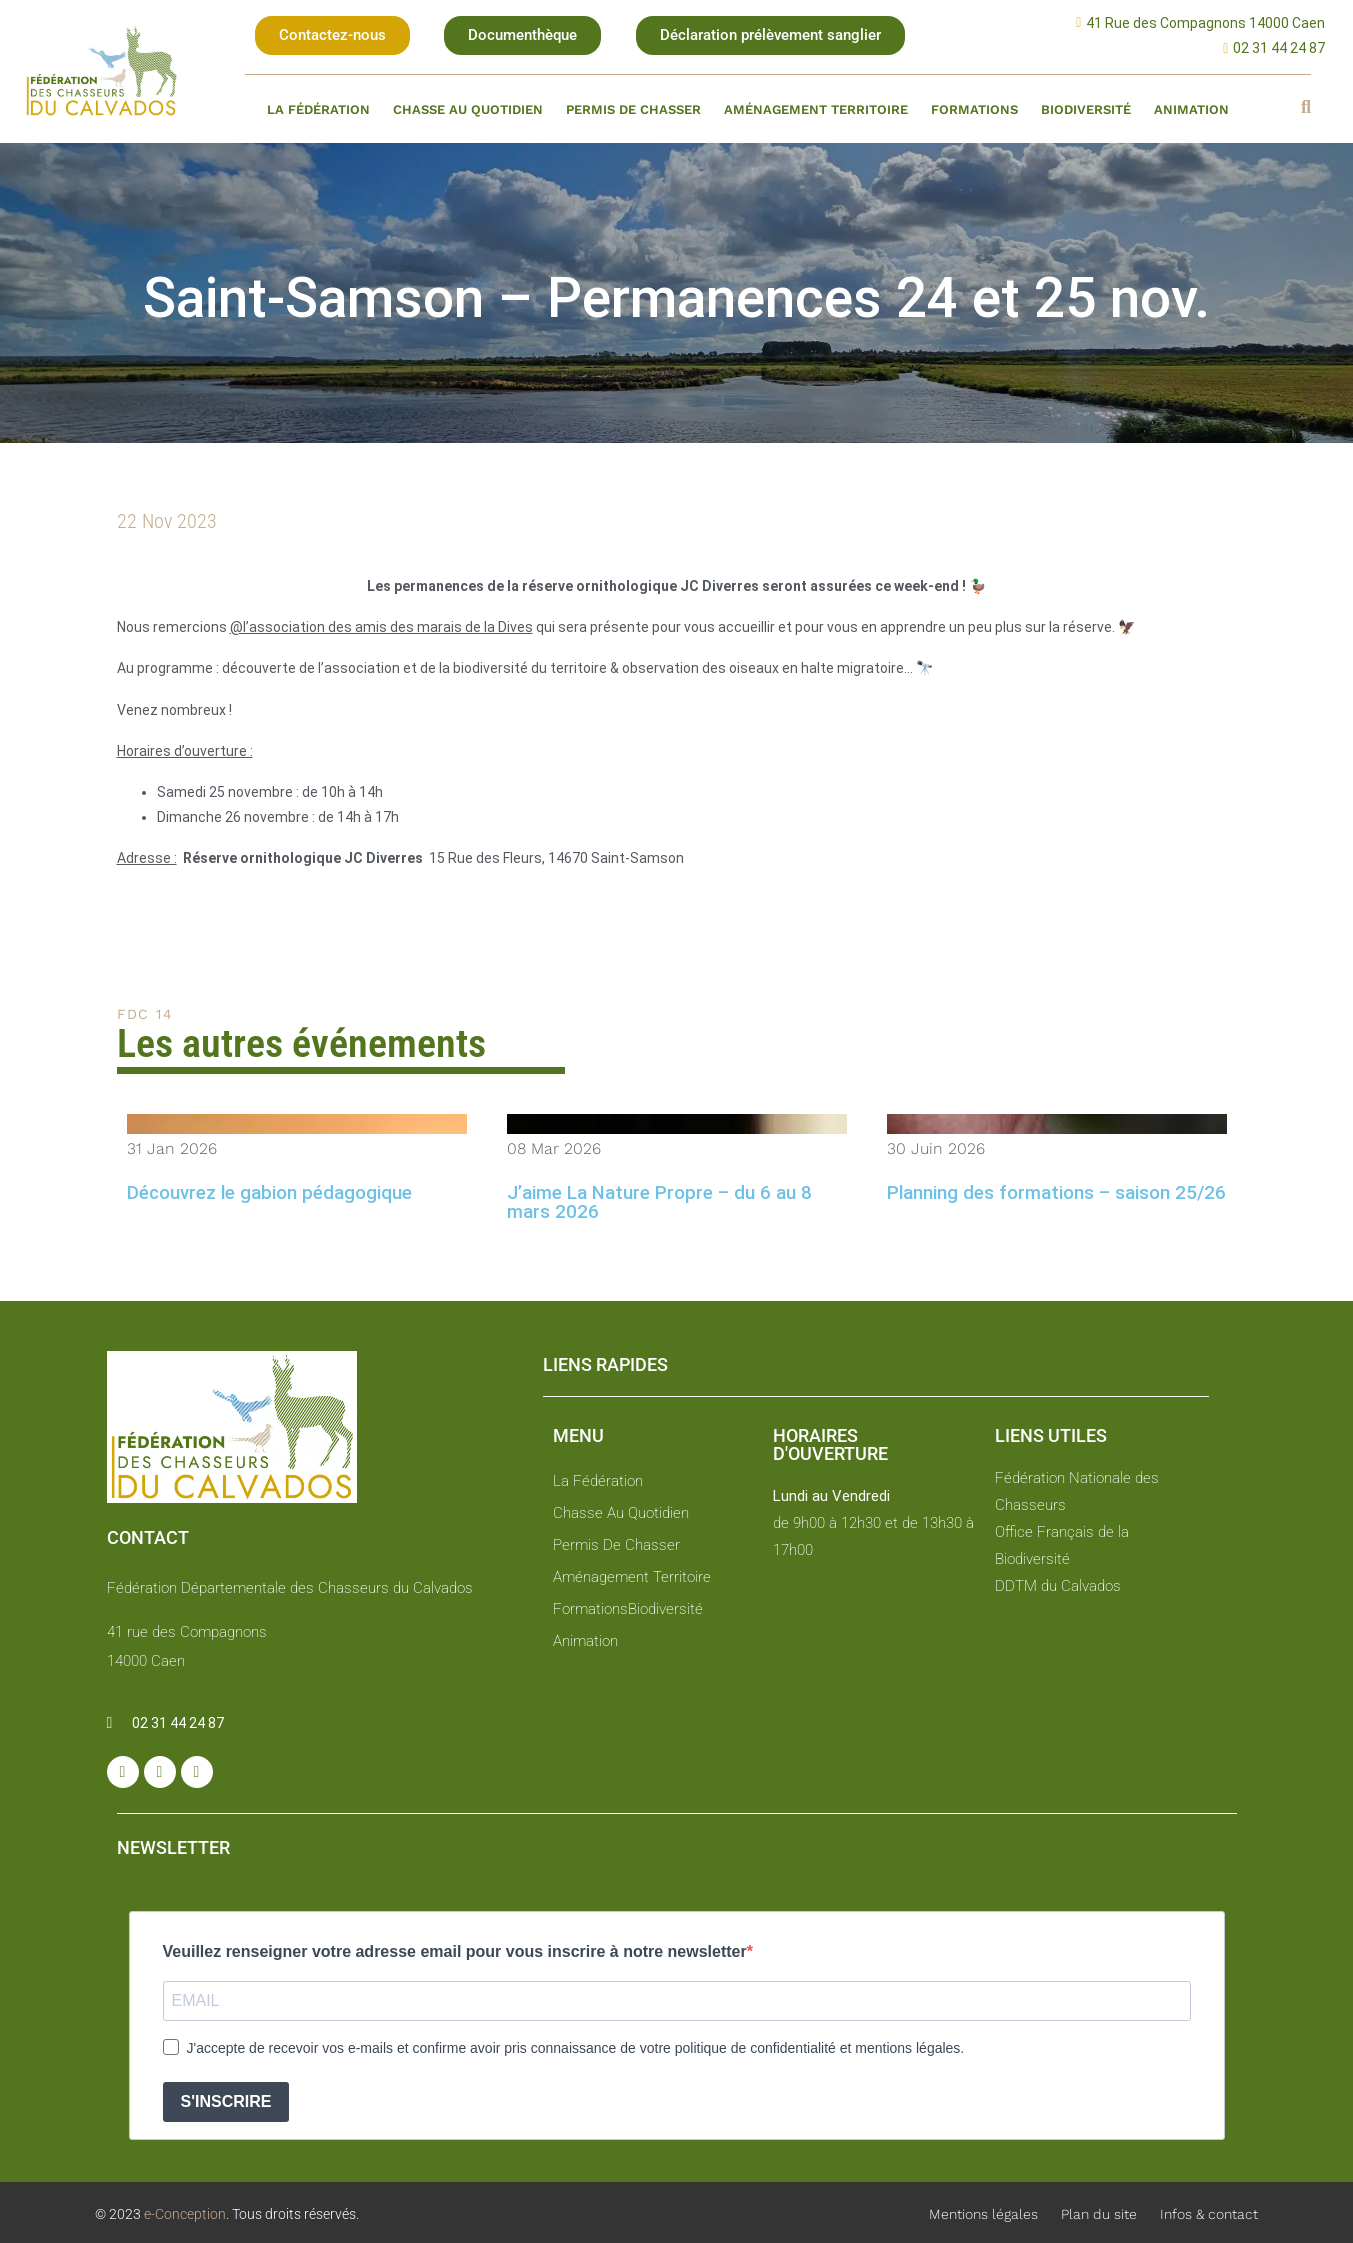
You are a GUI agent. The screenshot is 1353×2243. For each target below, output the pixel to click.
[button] (332, 35)
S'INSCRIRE (226, 2101)
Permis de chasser (633, 109)
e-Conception (183, 2214)
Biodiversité (1086, 109)
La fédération (318, 109)
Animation (1191, 109)
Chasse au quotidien (468, 109)
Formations (974, 109)
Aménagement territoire (816, 109)
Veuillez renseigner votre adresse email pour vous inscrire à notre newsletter (455, 1951)
